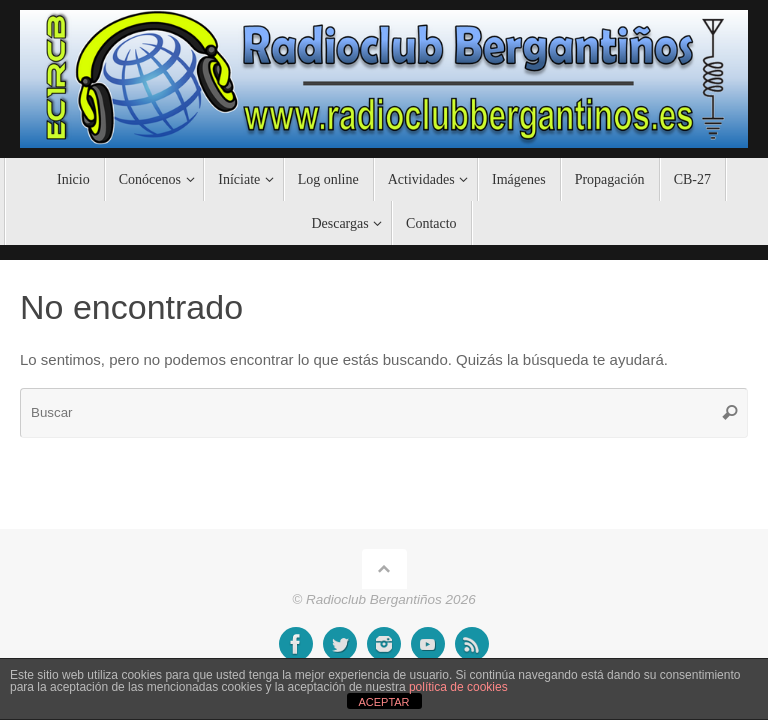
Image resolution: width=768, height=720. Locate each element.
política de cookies (458, 687)
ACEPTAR (383, 702)
